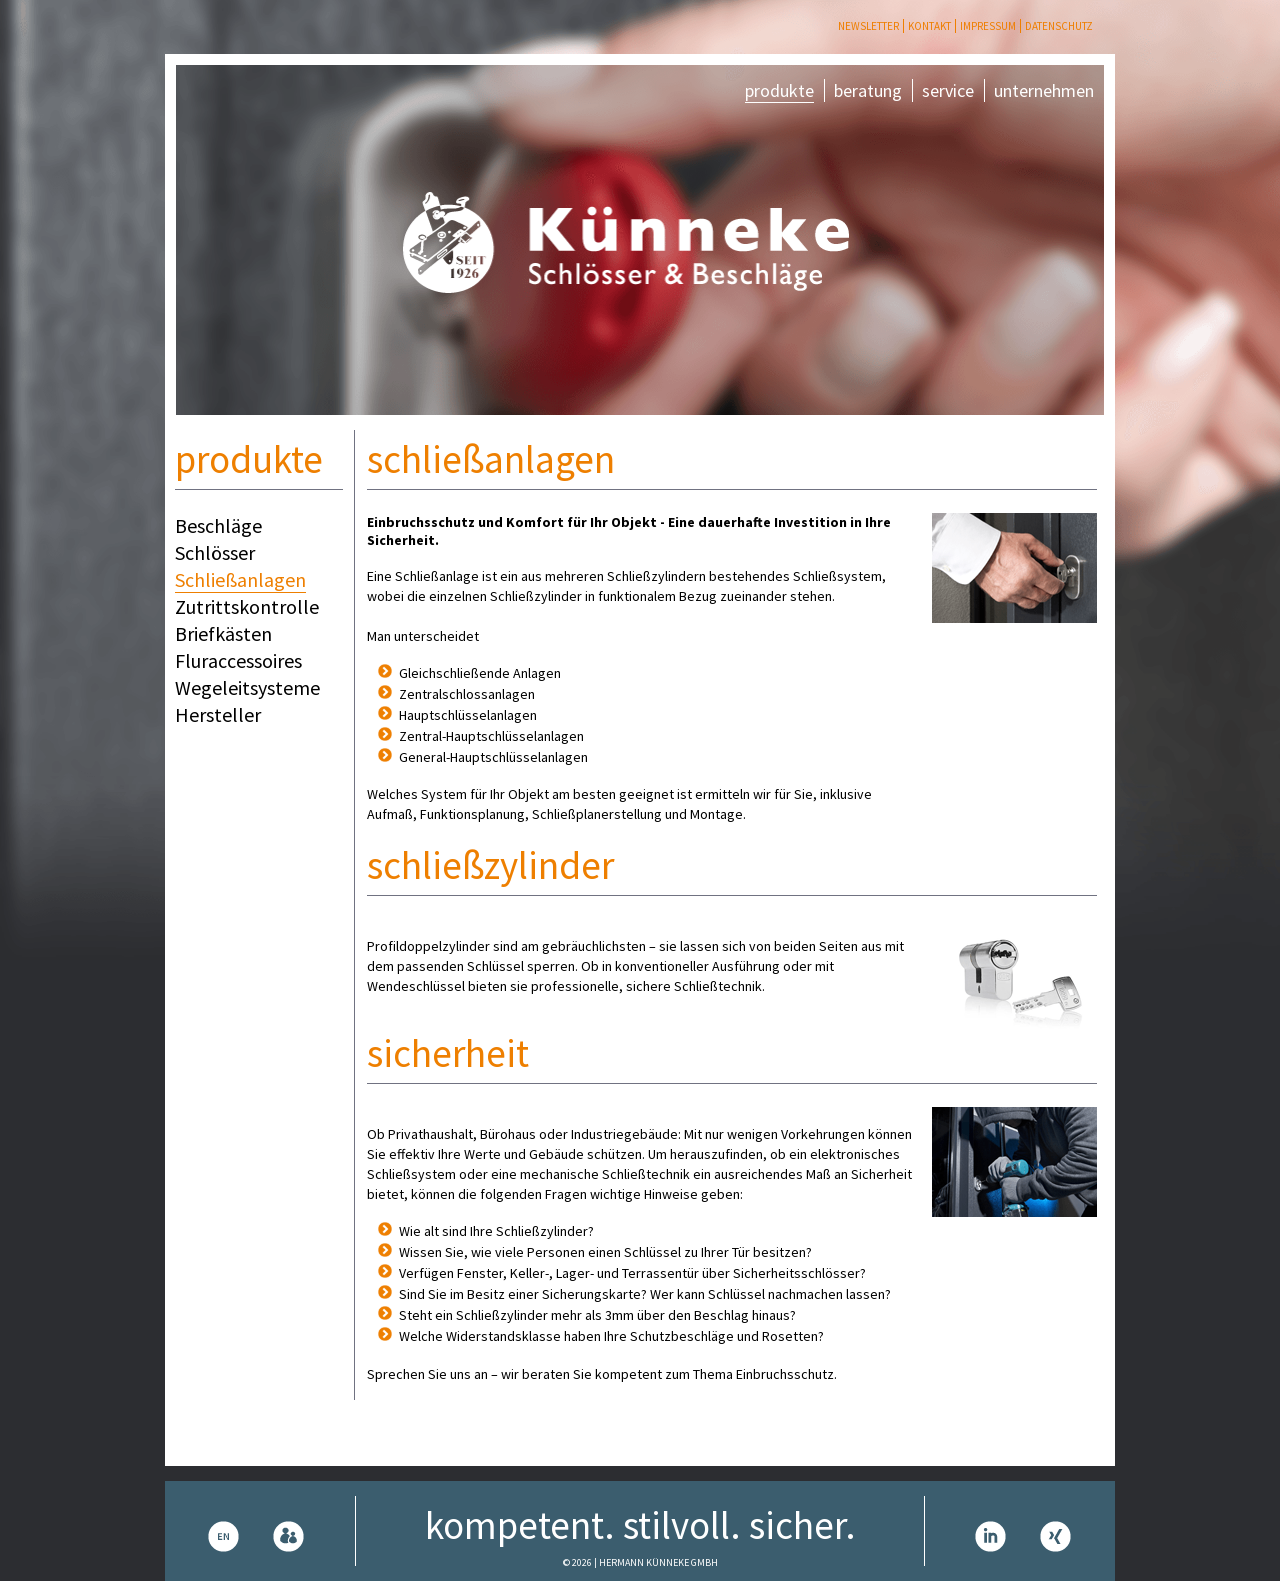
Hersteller (218, 714)
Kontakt (929, 26)
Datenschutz (1059, 26)
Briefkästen (223, 633)
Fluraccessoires (238, 660)
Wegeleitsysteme (247, 687)
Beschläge (218, 525)
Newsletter (868, 26)
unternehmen (1044, 90)
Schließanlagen (240, 579)
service (948, 90)
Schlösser (215, 552)
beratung (868, 90)
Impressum (988, 26)
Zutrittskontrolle (247, 606)
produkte (779, 90)
